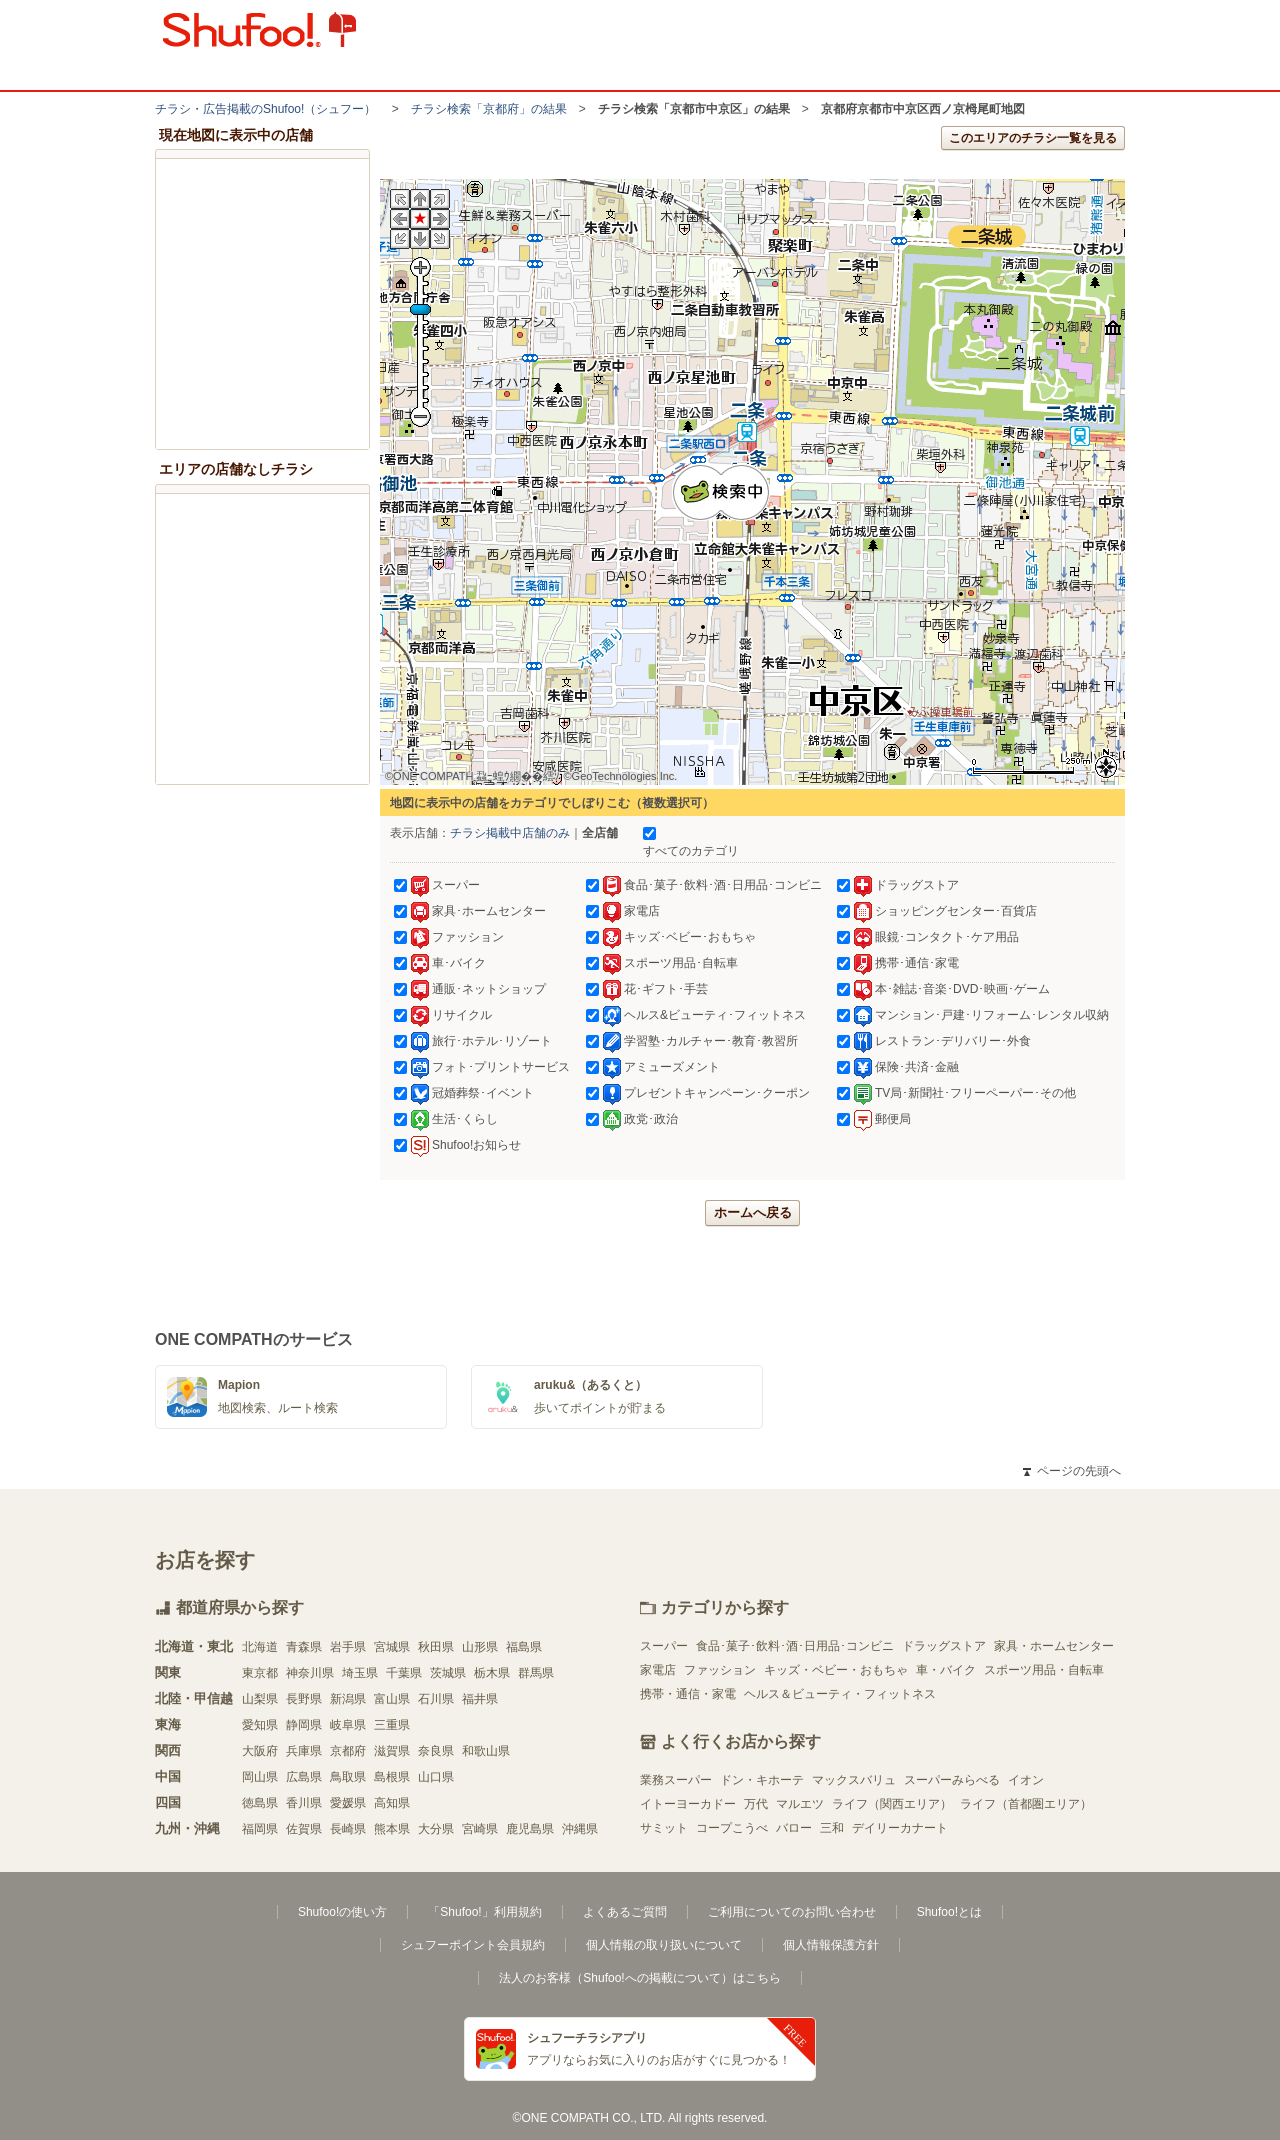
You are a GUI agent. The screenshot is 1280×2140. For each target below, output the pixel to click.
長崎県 (348, 1829)
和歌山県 (486, 1751)
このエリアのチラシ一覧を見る (1033, 138)
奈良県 (436, 1751)
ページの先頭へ (1072, 1471)
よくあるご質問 (625, 1912)
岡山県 (260, 1777)
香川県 (304, 1803)
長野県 (304, 1699)
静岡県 (304, 1725)
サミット (664, 1828)
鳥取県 (348, 1777)
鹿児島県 (530, 1829)
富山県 (392, 1699)
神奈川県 (310, 1673)
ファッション (720, 1670)
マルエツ (800, 1804)
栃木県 (492, 1673)
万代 (756, 1804)
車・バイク (946, 1670)
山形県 (480, 1647)
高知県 (392, 1803)
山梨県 (260, 1699)
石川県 (436, 1699)
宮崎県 (480, 1829)
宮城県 (392, 1647)
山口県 (436, 1777)
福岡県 (260, 1829)
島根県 (392, 1777)
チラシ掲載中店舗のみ (510, 833)
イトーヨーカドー (688, 1804)
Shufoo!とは (949, 1912)
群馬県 (536, 1673)
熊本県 (392, 1829)
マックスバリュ (854, 1780)
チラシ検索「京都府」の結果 (489, 109)
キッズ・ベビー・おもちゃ (836, 1670)
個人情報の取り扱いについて (664, 1945)
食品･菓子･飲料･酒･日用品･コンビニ (795, 1646)
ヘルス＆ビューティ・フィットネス (840, 1694)
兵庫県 (304, 1751)
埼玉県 (360, 1673)
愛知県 (260, 1725)
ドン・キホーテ (762, 1780)
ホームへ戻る (753, 1212)
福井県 (480, 1699)
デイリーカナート (900, 1828)
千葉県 (404, 1673)
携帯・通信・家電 (688, 1694)
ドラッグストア (944, 1646)
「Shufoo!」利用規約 (484, 1912)
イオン (1026, 1780)
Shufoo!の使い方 (342, 1912)
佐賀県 (304, 1829)
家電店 (658, 1670)
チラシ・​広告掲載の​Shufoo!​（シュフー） (265, 109)
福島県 (524, 1647)
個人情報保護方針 (831, 1945)
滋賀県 (392, 1751)
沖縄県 (580, 1829)
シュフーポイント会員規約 (473, 1945)
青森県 (304, 1647)
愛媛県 (348, 1803)
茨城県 (448, 1673)
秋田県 (436, 1647)
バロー (794, 1828)
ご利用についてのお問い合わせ (792, 1912)
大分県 (436, 1829)
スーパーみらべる (952, 1780)
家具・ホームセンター (1054, 1646)
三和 (832, 1828)
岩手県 (348, 1647)
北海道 (260, 1647)
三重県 (392, 1725)
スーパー (664, 1646)
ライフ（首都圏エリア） (1026, 1804)
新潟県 (348, 1699)
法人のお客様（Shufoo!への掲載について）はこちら (639, 1978)
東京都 (260, 1673)
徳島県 (260, 1803)
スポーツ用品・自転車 (1044, 1670)
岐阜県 (348, 1725)
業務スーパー (676, 1780)
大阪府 (260, 1751)
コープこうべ (732, 1828)
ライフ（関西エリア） (892, 1804)
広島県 (304, 1777)
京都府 (348, 1751)
